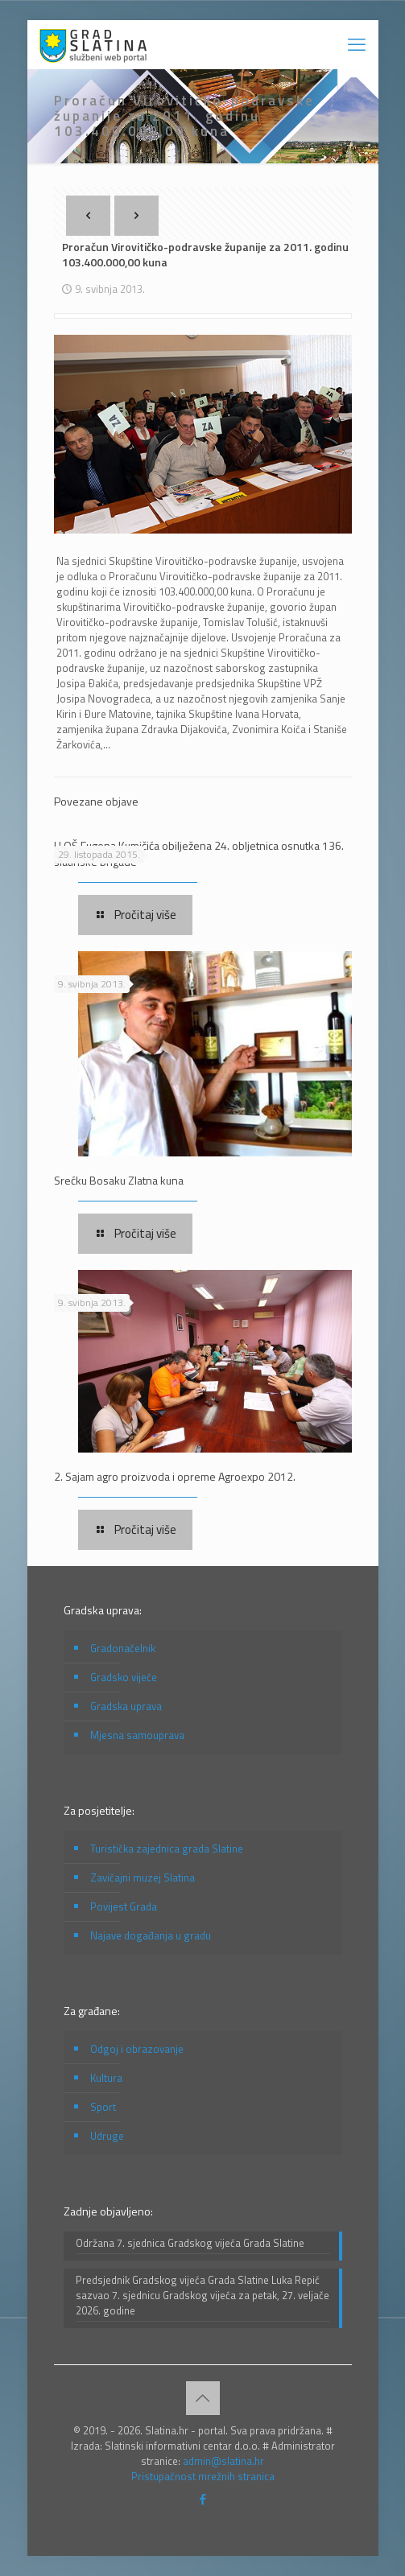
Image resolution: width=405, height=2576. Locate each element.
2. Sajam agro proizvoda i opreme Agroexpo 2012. (174, 1476)
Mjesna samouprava (137, 1735)
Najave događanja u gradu (150, 1935)
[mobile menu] (356, 44)
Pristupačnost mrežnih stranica (203, 2476)
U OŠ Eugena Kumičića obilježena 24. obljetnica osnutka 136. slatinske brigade (199, 853)
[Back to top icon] (203, 2398)
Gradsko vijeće (123, 1677)
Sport (103, 2107)
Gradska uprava (126, 1706)
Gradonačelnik (122, 1648)
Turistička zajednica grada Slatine (166, 1848)
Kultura (106, 2078)
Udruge (107, 2136)
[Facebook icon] (202, 2499)
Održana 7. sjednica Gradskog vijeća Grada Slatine (190, 2243)
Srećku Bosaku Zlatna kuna (119, 1180)
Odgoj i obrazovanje (137, 2049)
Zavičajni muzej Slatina (142, 1877)
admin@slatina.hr (223, 2461)
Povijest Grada (123, 1906)
